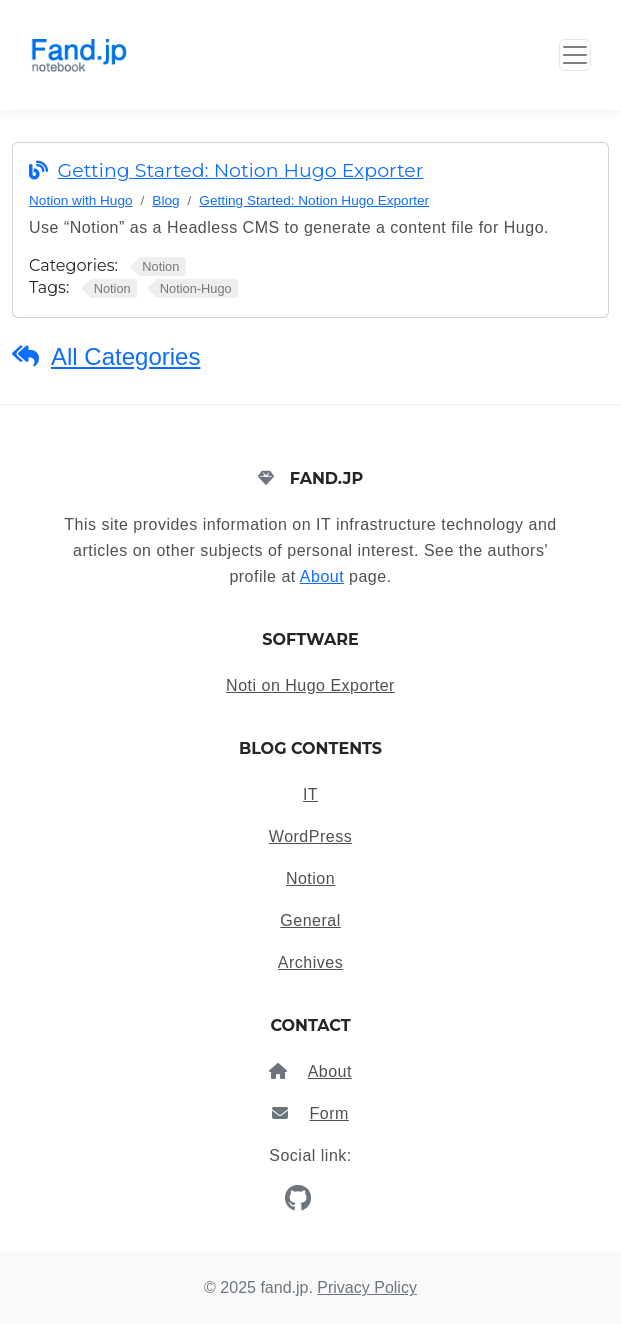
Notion (310, 878)
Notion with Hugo (81, 200)
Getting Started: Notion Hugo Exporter (241, 170)
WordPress (310, 836)
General (310, 920)
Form (329, 1113)
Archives (310, 962)
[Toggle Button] (575, 55)
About (322, 576)
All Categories (125, 356)
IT (310, 794)
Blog (165, 200)
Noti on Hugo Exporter (310, 685)
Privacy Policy (367, 1287)
